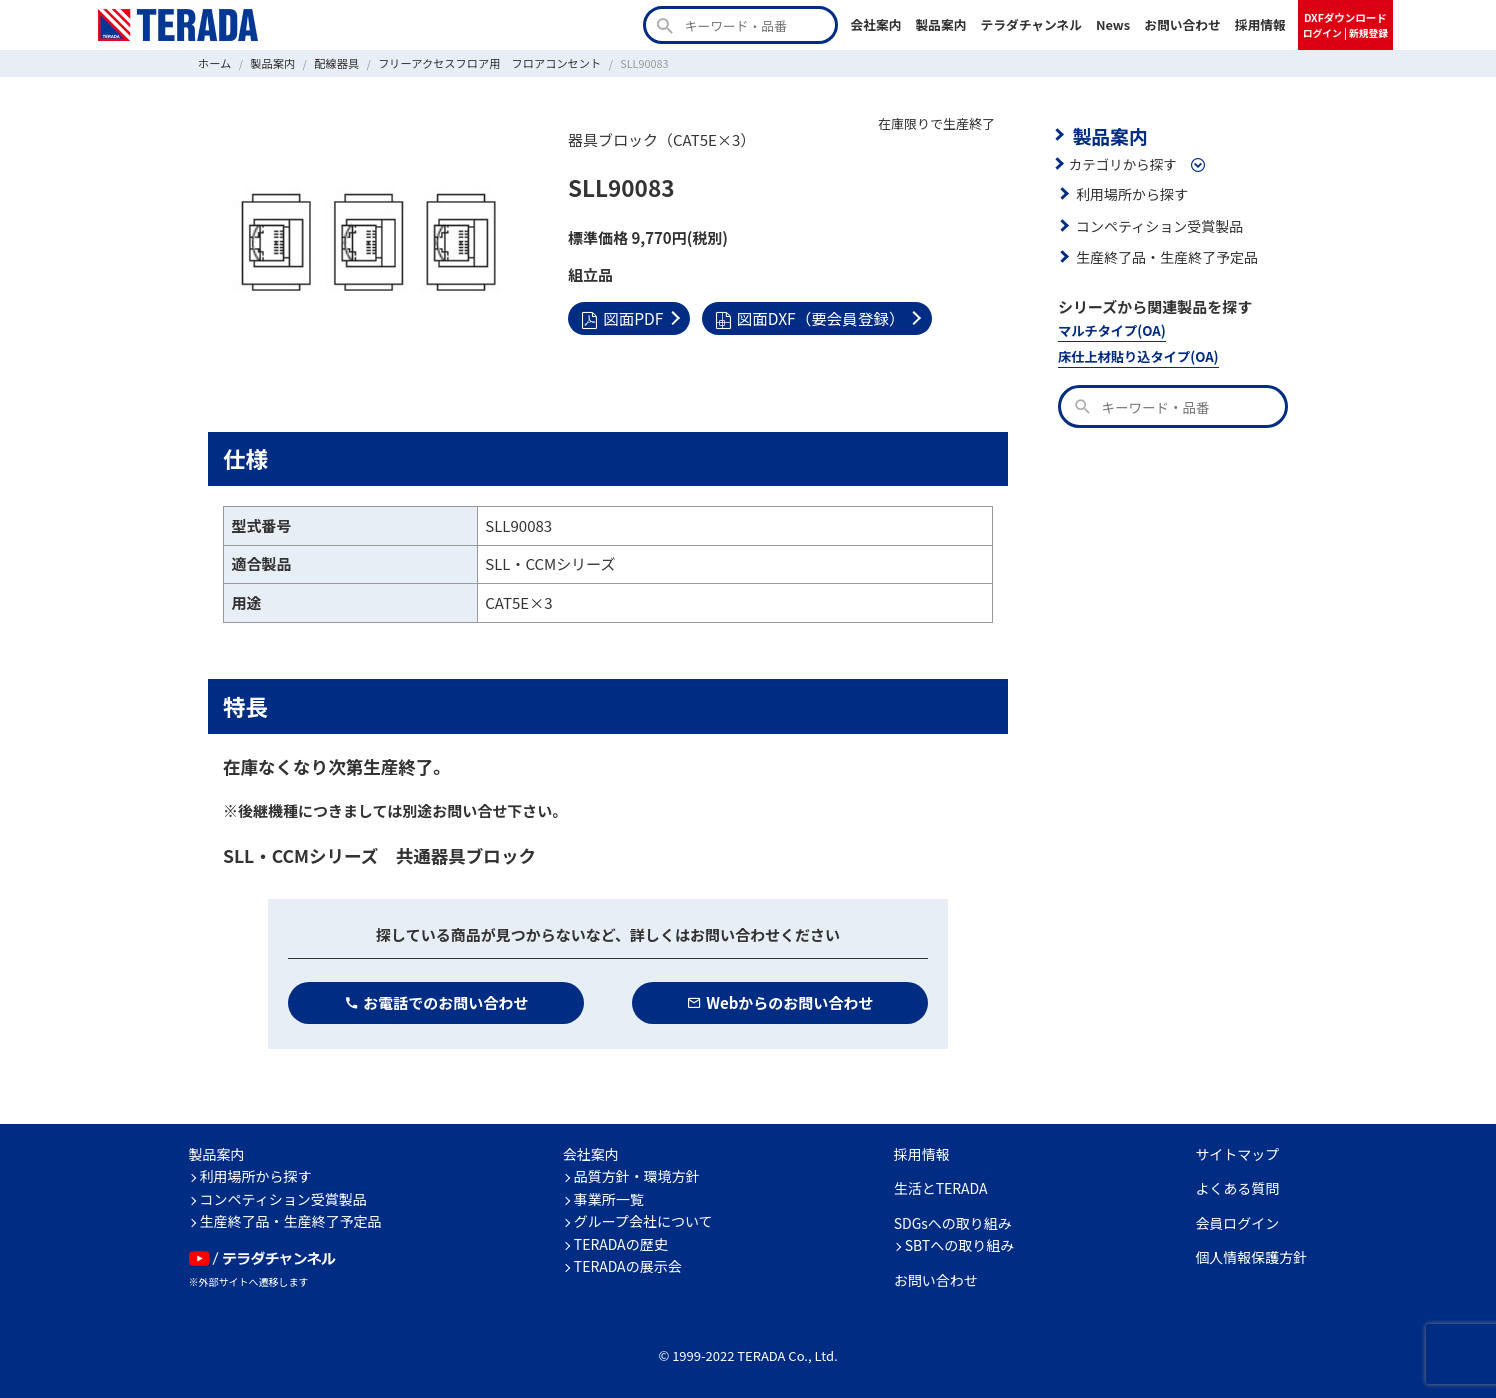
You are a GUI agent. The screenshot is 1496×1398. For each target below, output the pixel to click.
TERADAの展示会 (628, 1266)
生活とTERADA (941, 1188)
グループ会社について (643, 1221)
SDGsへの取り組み (953, 1222)
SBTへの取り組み (960, 1245)
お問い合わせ (1182, 24)
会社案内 (875, 24)
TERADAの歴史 (621, 1243)
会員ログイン (1237, 1222)
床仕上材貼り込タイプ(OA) (1135, 353)
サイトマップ (1237, 1153)
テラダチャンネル (1031, 24)
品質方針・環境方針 (637, 1176)
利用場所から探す (1130, 192)
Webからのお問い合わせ (780, 1001)
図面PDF (621, 316)
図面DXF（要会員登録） (804, 316)
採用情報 (1260, 24)
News (1113, 24)
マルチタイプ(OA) (1110, 328)
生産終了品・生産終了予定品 (1164, 255)
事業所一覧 (609, 1198)
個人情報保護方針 (1251, 1257)
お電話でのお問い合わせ (436, 1001)
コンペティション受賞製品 (1156, 224)
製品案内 (940, 24)
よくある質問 (1237, 1188)
